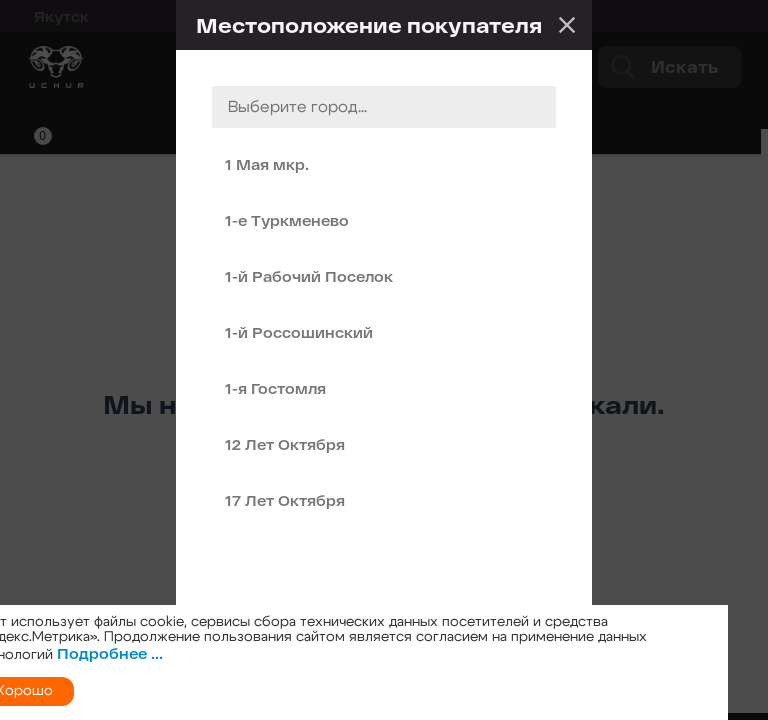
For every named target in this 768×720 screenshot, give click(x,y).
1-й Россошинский (299, 332)
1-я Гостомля (275, 388)
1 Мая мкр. (267, 164)
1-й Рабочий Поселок (309, 276)
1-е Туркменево (287, 220)
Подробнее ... (110, 653)
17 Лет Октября (285, 500)
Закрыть (567, 25)
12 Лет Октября (285, 444)
